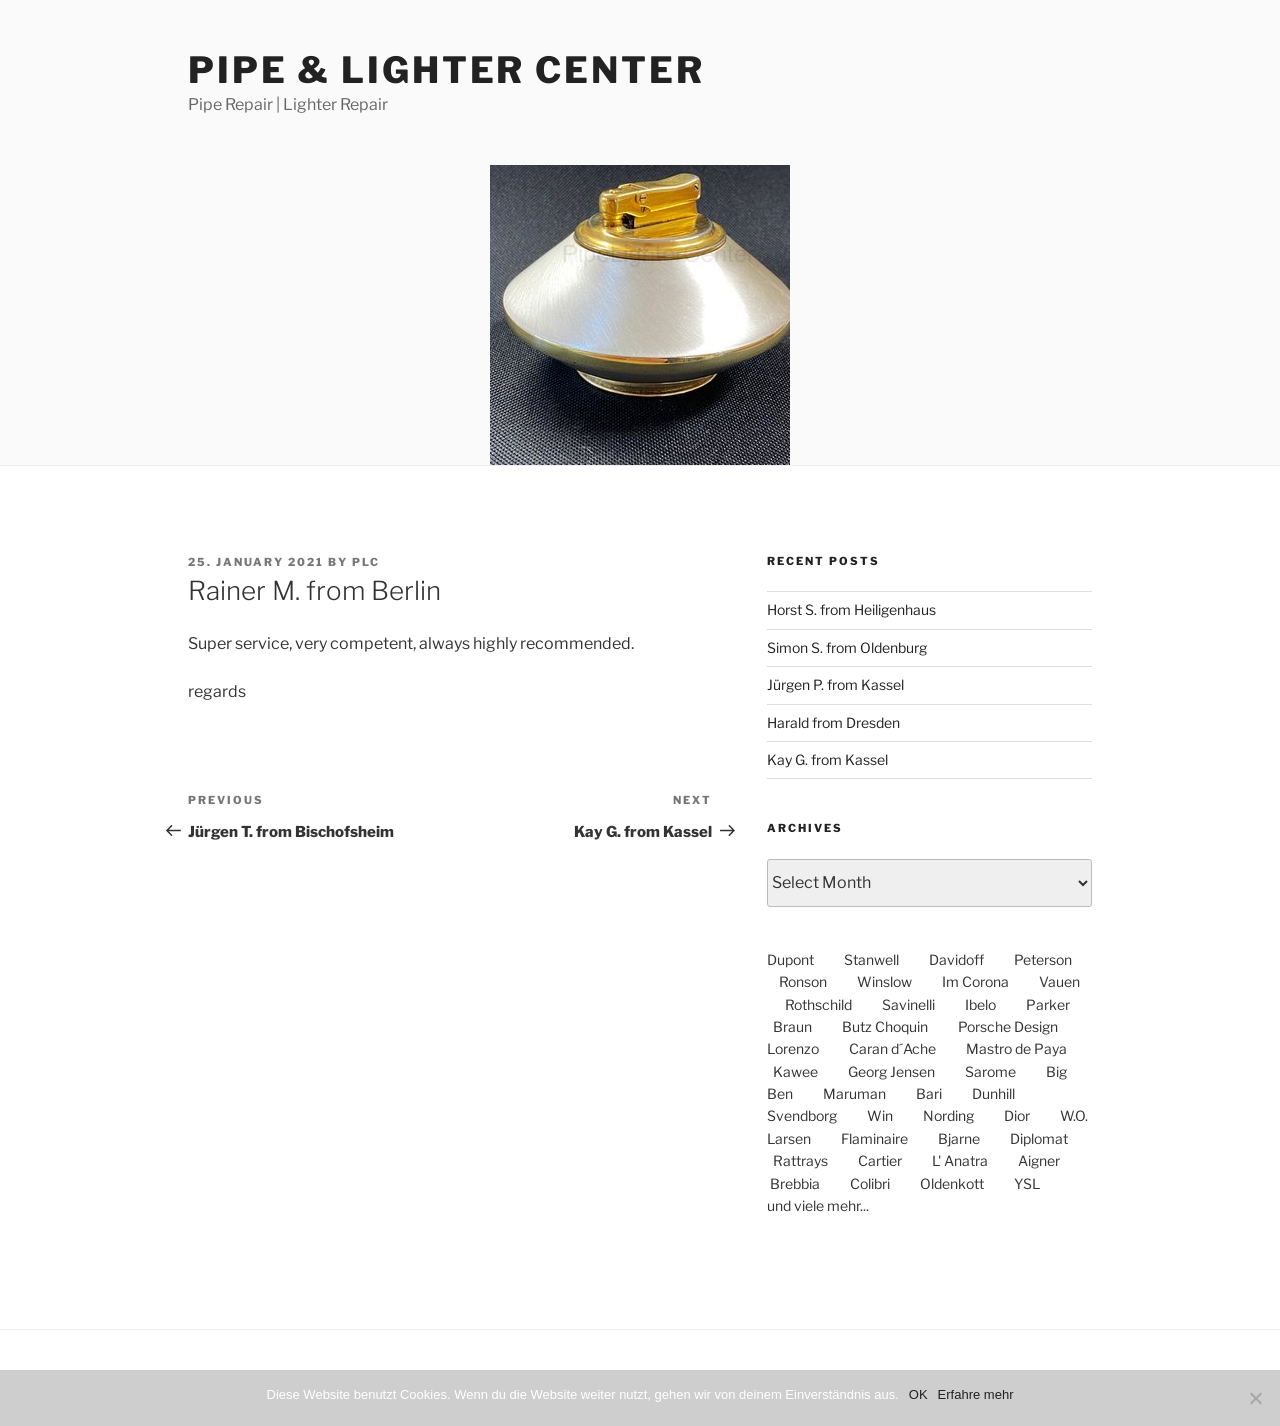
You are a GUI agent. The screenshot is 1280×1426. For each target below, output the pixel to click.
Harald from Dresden (833, 722)
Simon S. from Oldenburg (847, 647)
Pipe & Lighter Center (446, 70)
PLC (366, 562)
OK (918, 1394)
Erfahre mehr (976, 1394)
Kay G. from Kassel (827, 759)
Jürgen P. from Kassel (835, 684)
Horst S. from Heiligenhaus (851, 609)
